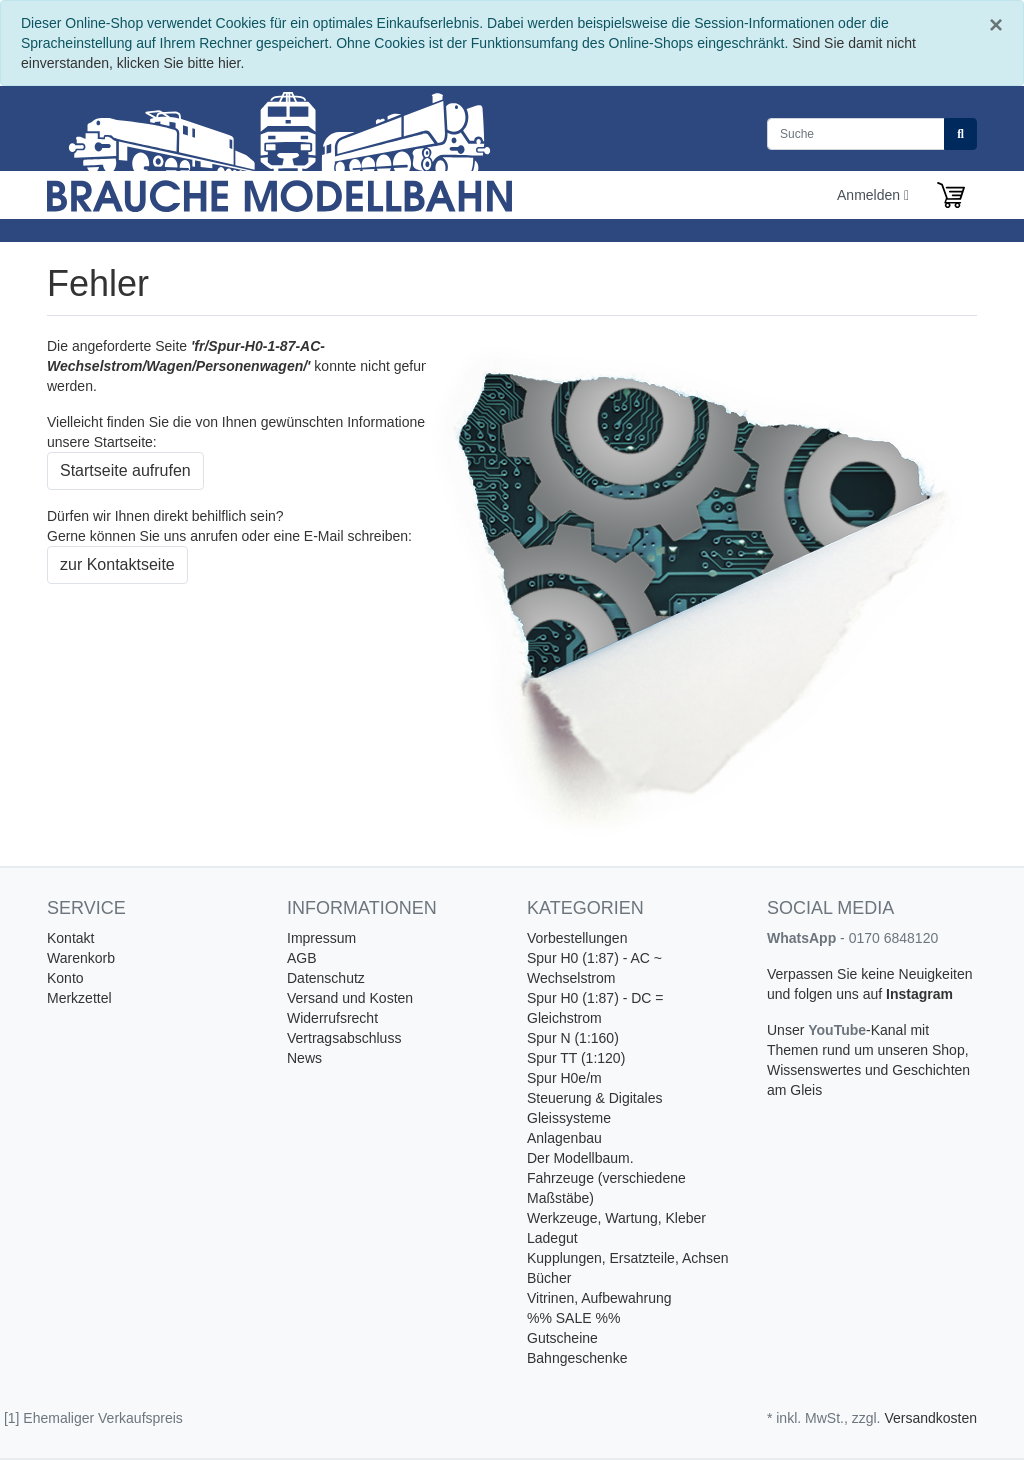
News (304, 1058)
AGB (302, 958)
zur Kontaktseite (117, 564)
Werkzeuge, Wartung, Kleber (616, 1218)
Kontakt (70, 938)
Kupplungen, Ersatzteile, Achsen (628, 1258)
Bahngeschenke (577, 1358)
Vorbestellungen (577, 938)
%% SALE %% (573, 1318)
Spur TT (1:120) (576, 1058)
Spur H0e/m (564, 1078)
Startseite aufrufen (125, 470)
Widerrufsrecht (332, 1018)
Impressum (321, 938)
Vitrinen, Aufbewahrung (599, 1298)
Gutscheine (562, 1338)
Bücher (549, 1278)
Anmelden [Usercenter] (873, 195)
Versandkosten (930, 1418)
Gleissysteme (569, 1118)
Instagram (919, 994)
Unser (787, 1030)
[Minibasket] (951, 195)
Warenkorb (81, 958)
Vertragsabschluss (344, 1038)
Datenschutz (326, 978)
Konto (65, 978)
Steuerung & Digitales (594, 1098)
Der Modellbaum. (580, 1158)
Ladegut (552, 1238)
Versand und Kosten (350, 998)
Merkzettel (79, 998)
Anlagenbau (564, 1138)
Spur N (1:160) (573, 1038)
